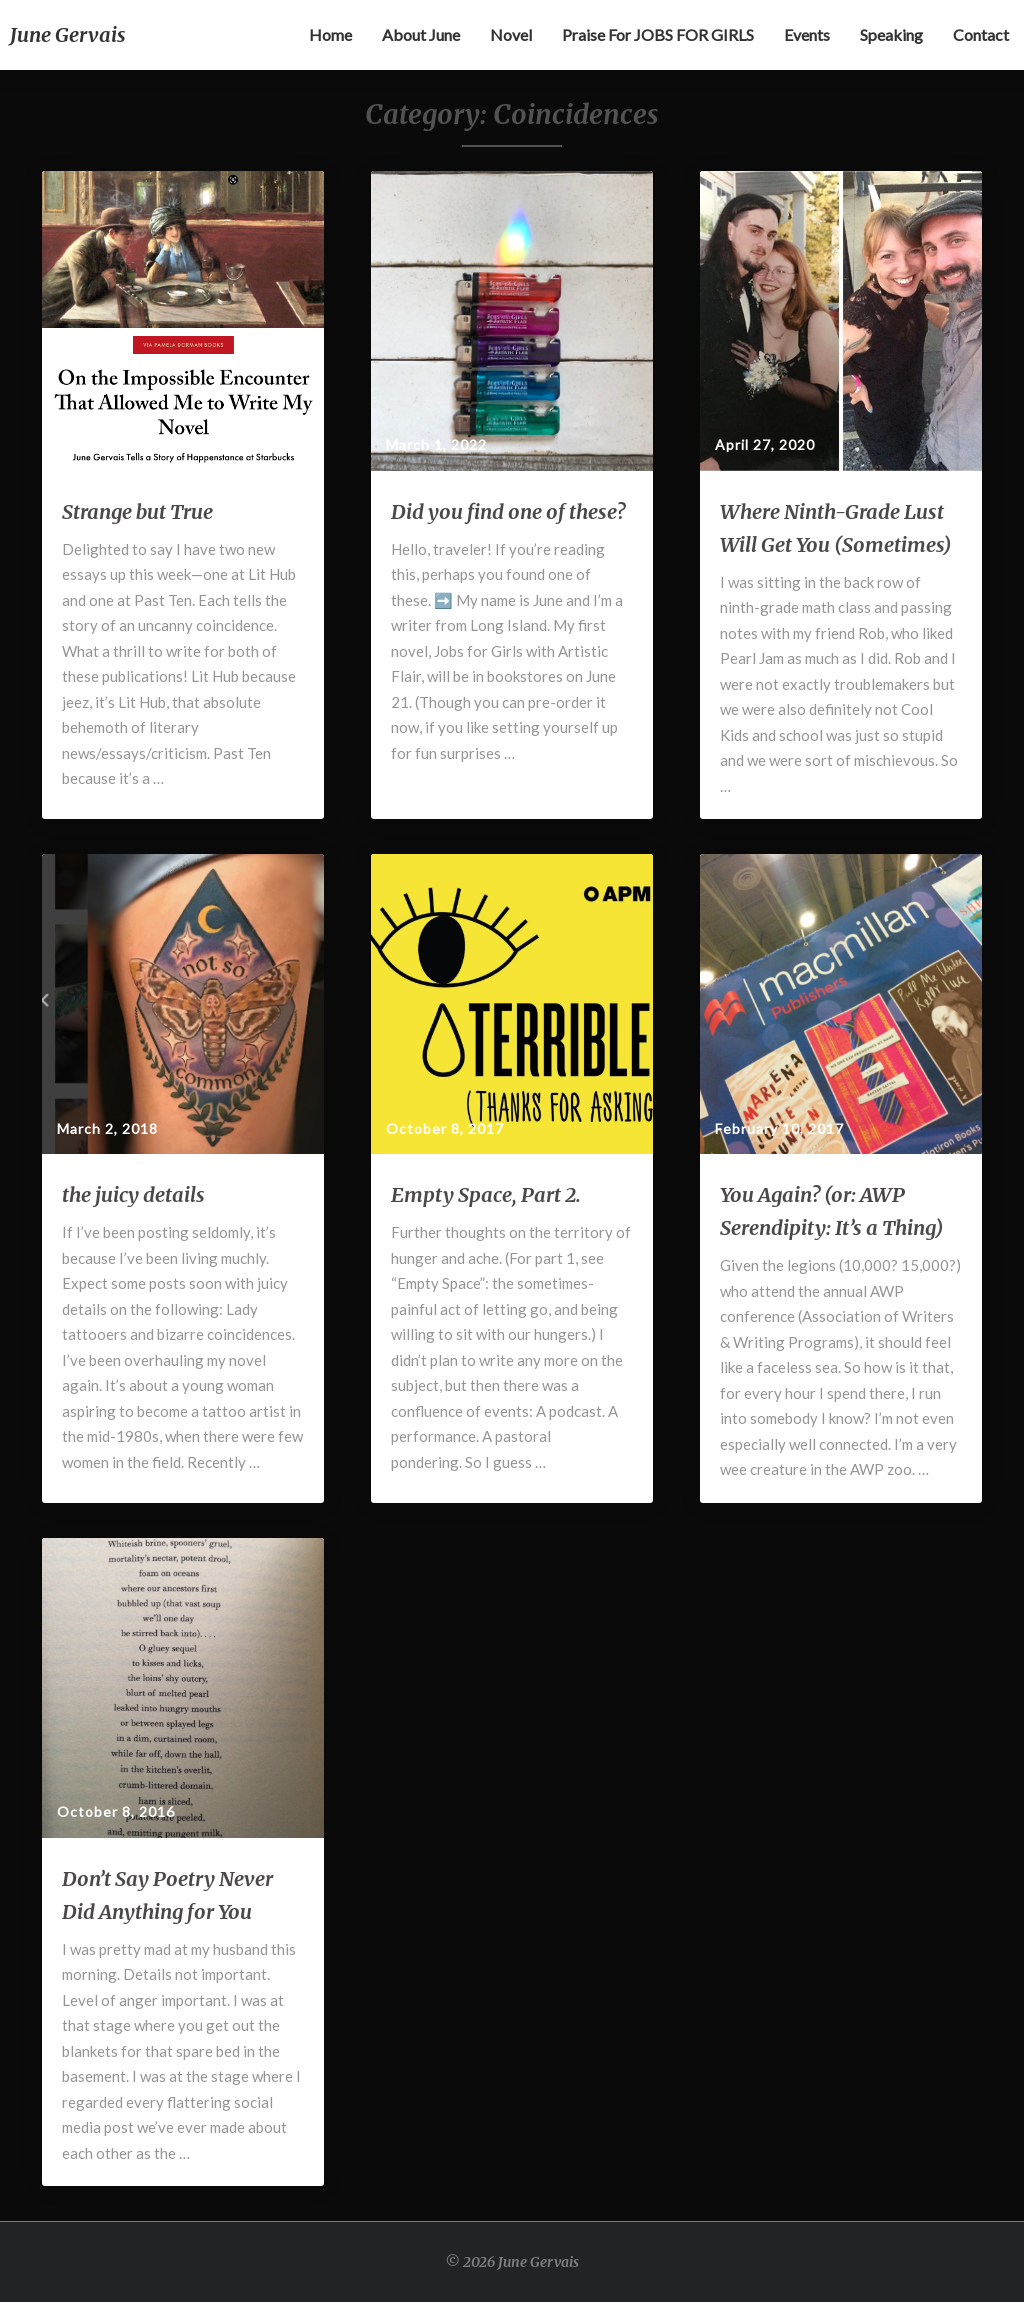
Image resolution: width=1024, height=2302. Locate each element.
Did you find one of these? (508, 511)
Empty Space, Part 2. (486, 1194)
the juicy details (133, 1194)
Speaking (891, 34)
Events (807, 34)
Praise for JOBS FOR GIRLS (658, 34)
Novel (511, 34)
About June (421, 34)
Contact (981, 34)
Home (330, 34)
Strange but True (137, 511)
